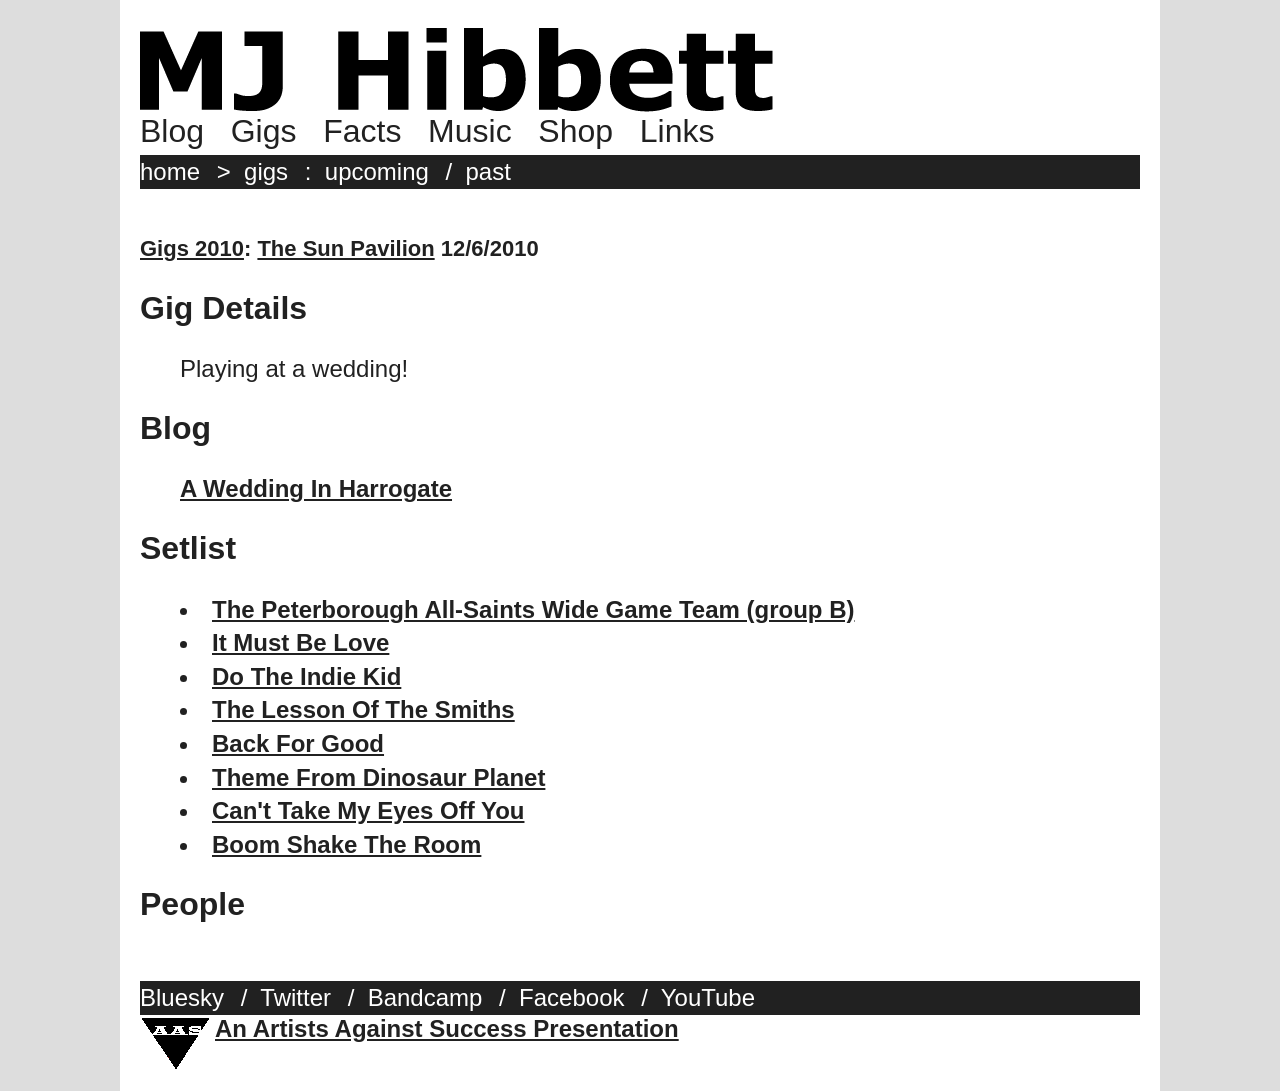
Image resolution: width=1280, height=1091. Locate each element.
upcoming (377, 171)
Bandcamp (425, 997)
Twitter (295, 997)
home (170, 171)
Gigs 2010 (192, 248)
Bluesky (182, 997)
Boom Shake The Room (346, 844)
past (488, 171)
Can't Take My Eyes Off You (368, 810)
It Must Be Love (300, 642)
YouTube (708, 997)
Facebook (571, 997)
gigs (266, 171)
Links (677, 131)
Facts (362, 131)
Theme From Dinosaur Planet (378, 777)
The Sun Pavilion (345, 248)
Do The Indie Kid (306, 676)
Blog (172, 131)
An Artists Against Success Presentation (447, 1028)
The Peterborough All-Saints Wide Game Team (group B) (533, 609)
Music (470, 131)
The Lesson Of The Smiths (363, 709)
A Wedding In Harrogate (316, 488)
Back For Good (298, 743)
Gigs (264, 131)
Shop (575, 131)
